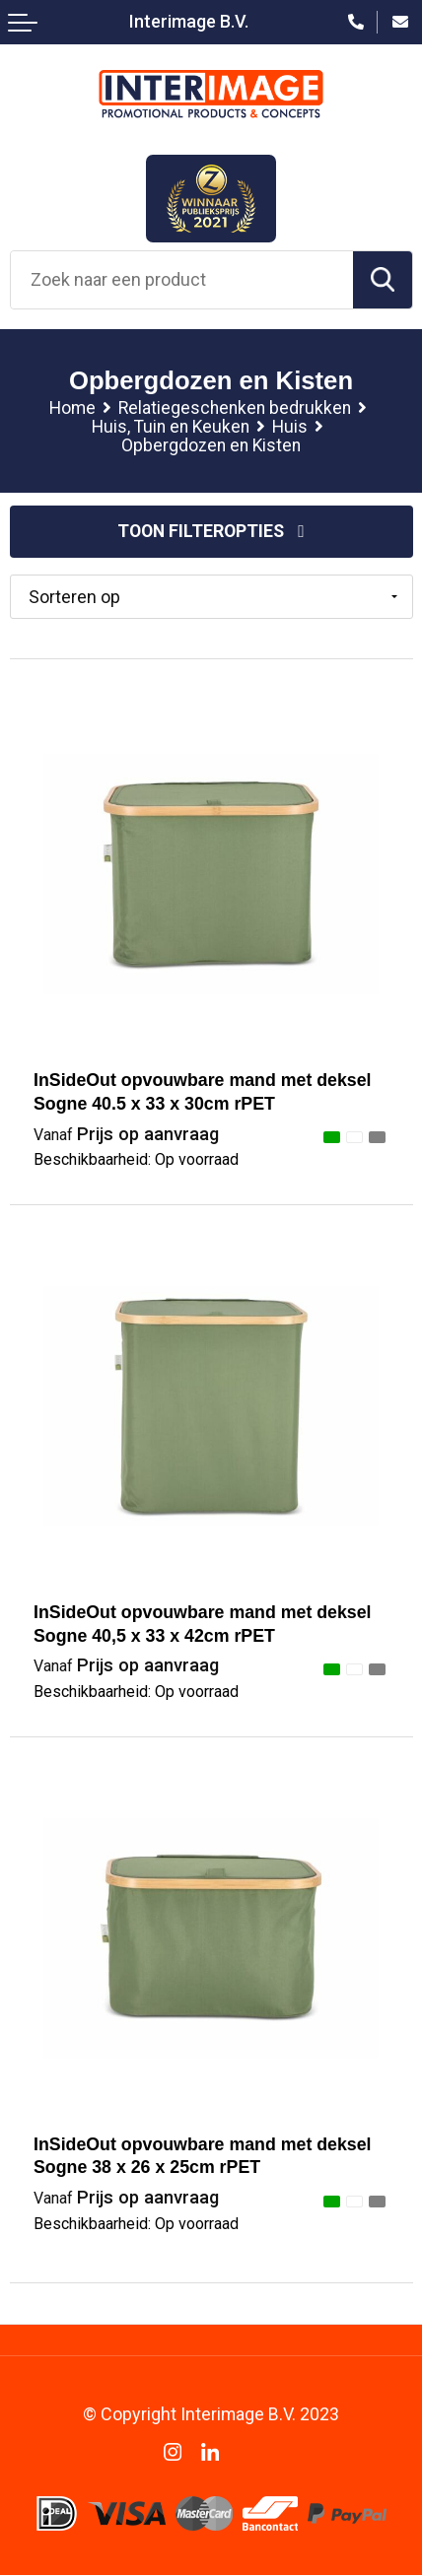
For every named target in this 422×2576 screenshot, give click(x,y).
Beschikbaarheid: (136, 1161)
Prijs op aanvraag (126, 1134)
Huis (290, 427)
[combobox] (182, 279)
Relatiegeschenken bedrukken (234, 408)
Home (72, 408)
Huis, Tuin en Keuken (170, 427)
